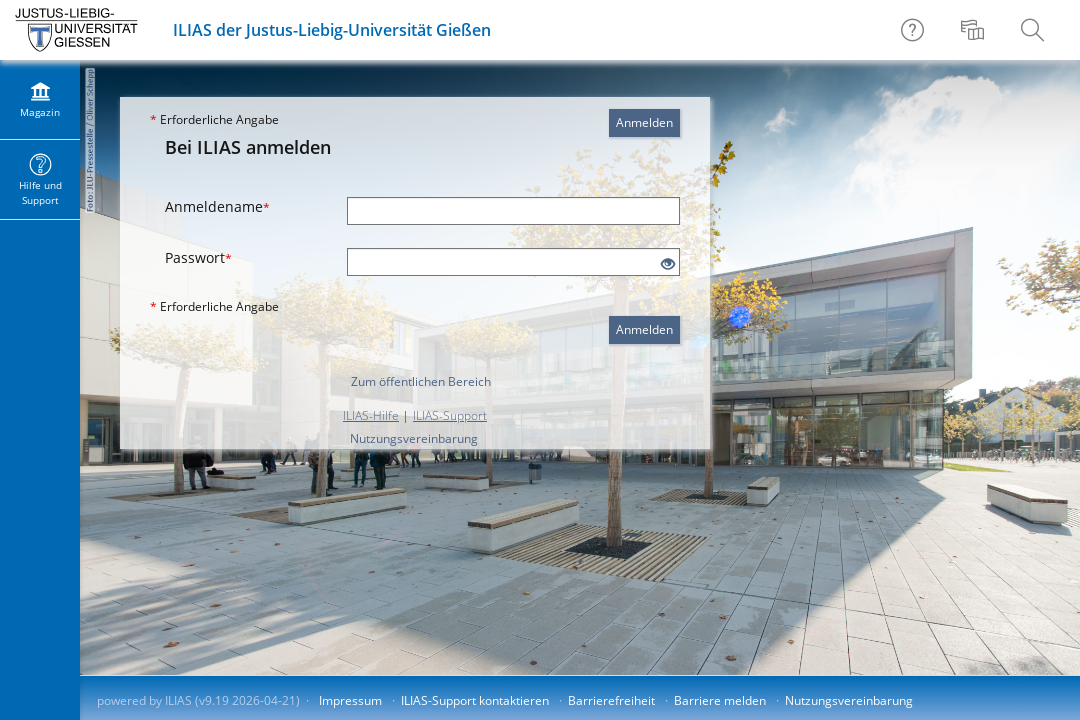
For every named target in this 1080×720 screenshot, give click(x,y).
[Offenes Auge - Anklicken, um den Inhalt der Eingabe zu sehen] (668, 264)
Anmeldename (217, 206)
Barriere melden (720, 700)
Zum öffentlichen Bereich (421, 381)
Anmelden (644, 122)
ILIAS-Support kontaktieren (475, 700)
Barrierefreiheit (611, 700)
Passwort (198, 257)
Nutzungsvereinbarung (414, 438)
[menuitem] (975, 30)
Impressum (350, 700)
